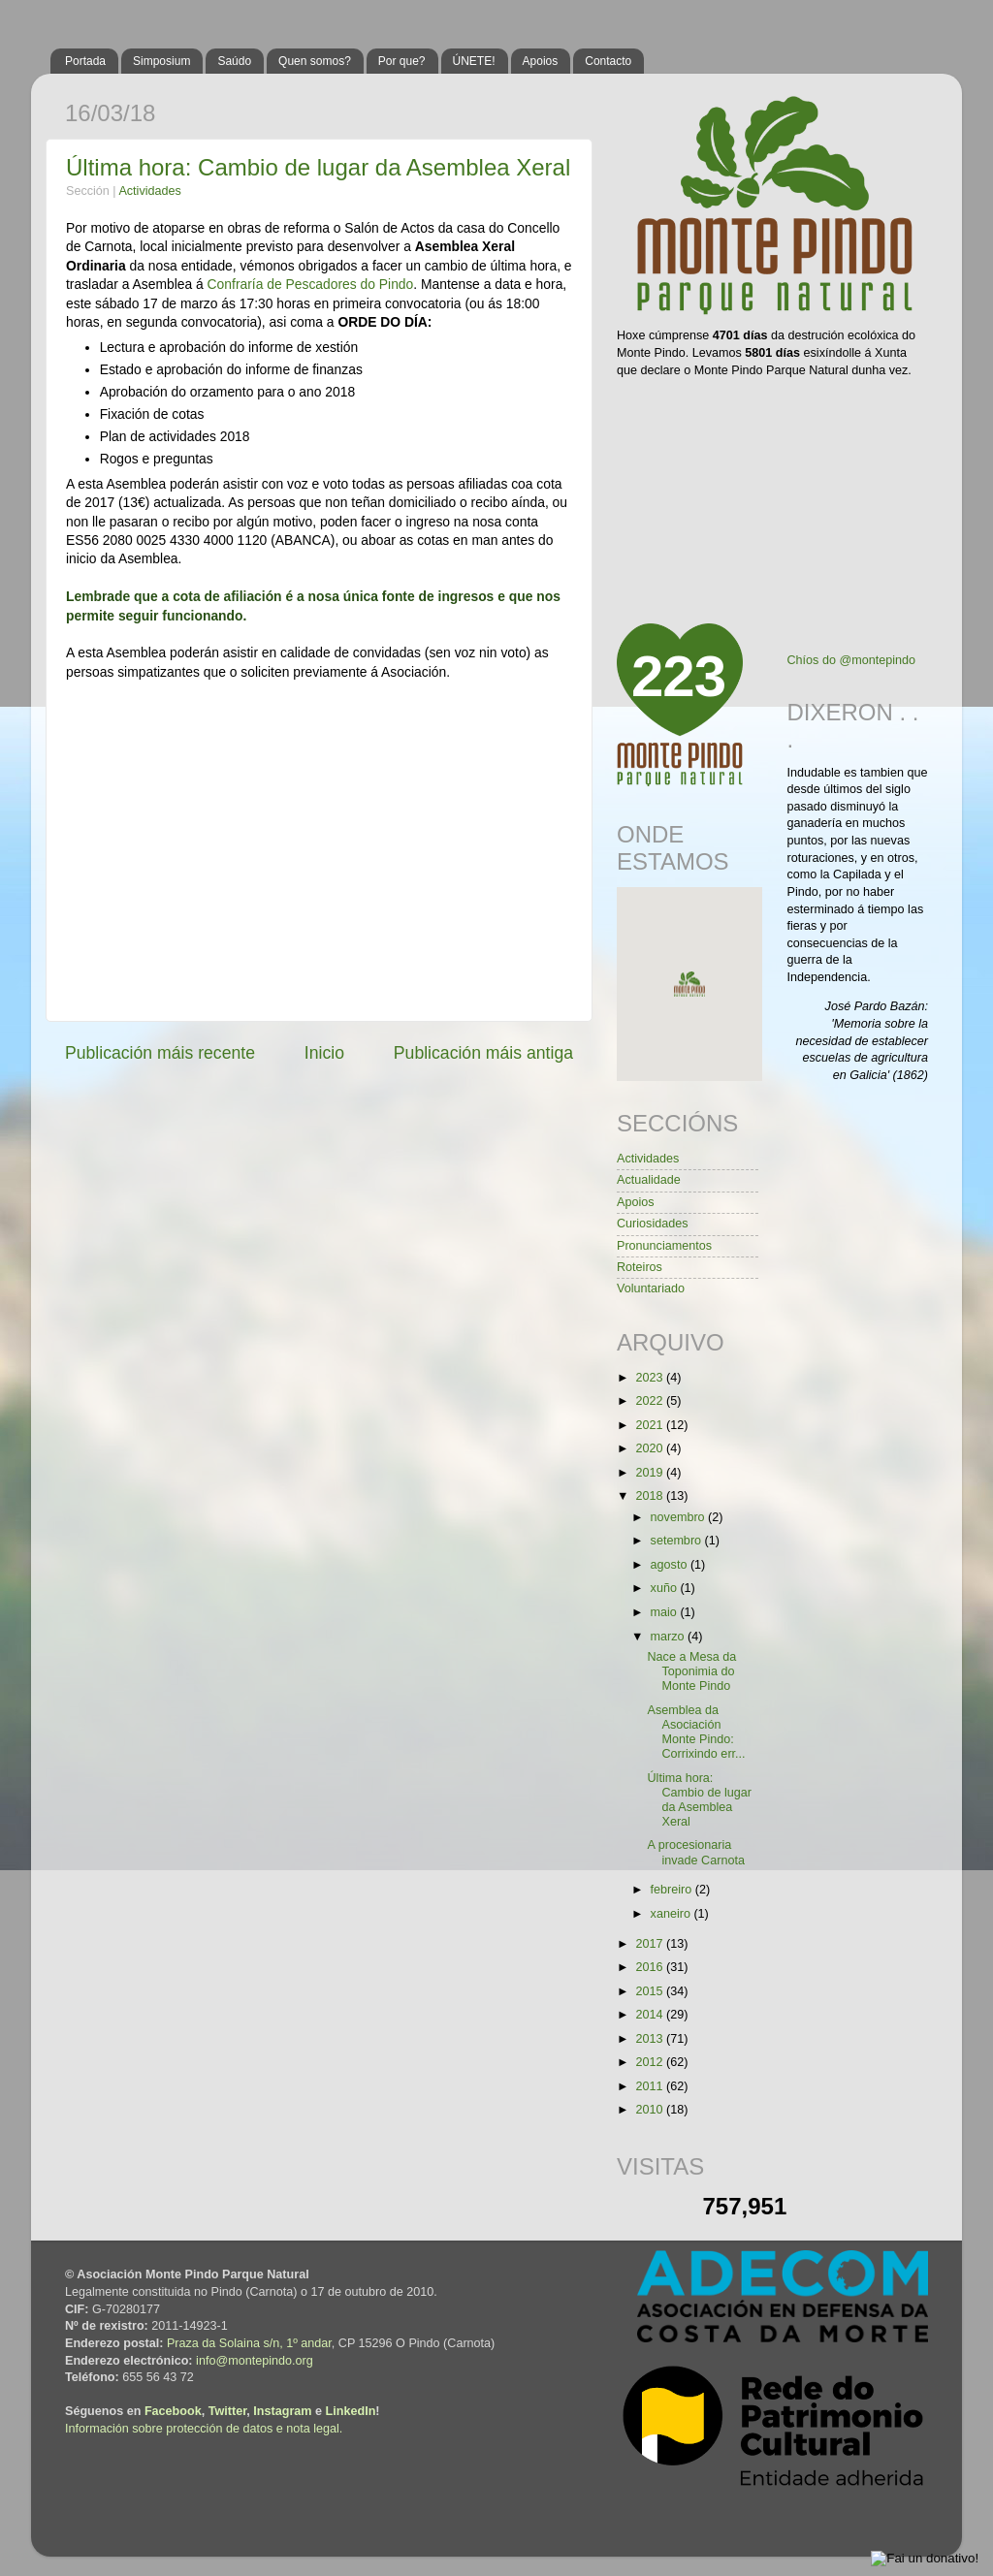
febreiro (673, 1889)
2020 (650, 1448)
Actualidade (649, 1180)
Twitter (227, 2411)
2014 (650, 2014)
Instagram (282, 2411)
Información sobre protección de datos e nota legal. (203, 2428)
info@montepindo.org (254, 2361)
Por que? (402, 61)
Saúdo (234, 61)
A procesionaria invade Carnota (695, 1852)
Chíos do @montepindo (851, 660)
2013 (650, 2039)
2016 (650, 1967)
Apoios (541, 61)
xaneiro (672, 1914)
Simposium (161, 61)
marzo (670, 1636)
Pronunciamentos (664, 1246)
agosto (670, 1565)
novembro (680, 1517)
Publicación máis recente (160, 1053)
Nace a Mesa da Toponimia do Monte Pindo (691, 1671)
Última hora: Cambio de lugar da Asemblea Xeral (318, 167)
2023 (650, 1377)
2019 (650, 1472)
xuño (666, 1588)
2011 (650, 2086)
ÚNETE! (474, 61)
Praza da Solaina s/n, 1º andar (249, 2343)
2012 (650, 2062)
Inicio (324, 1053)
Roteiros (639, 1267)
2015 (650, 1991)
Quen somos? (314, 61)
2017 (650, 1944)
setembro (678, 1540)
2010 (650, 2109)
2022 (650, 1401)
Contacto (608, 61)
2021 (650, 1425)
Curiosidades (653, 1223)
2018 (650, 1496)
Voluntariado (651, 1288)
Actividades (149, 191)
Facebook (173, 2411)
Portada (85, 61)
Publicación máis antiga (483, 1053)
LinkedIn (351, 2411)
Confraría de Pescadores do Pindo (311, 284)
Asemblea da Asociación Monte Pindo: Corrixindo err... (696, 1732)
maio (666, 1612)
